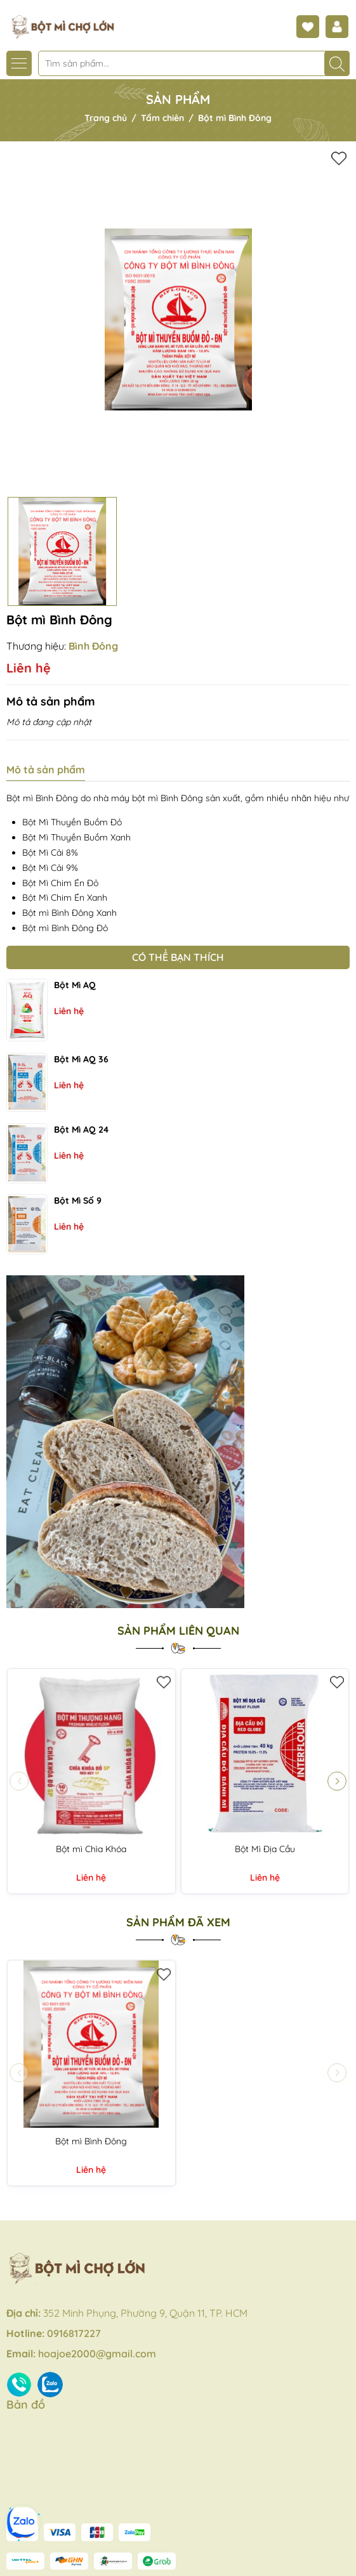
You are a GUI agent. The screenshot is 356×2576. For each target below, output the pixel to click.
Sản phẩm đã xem (178, 1922)
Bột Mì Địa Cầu (265, 1849)
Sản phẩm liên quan (178, 1631)
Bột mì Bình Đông (91, 2141)
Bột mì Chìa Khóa (91, 1849)
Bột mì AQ (75, 985)
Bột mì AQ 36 (81, 1059)
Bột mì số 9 (78, 1200)
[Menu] (19, 63)
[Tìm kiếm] (337, 63)
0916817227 (74, 2333)
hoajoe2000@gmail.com (97, 2353)
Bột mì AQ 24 (81, 1129)
